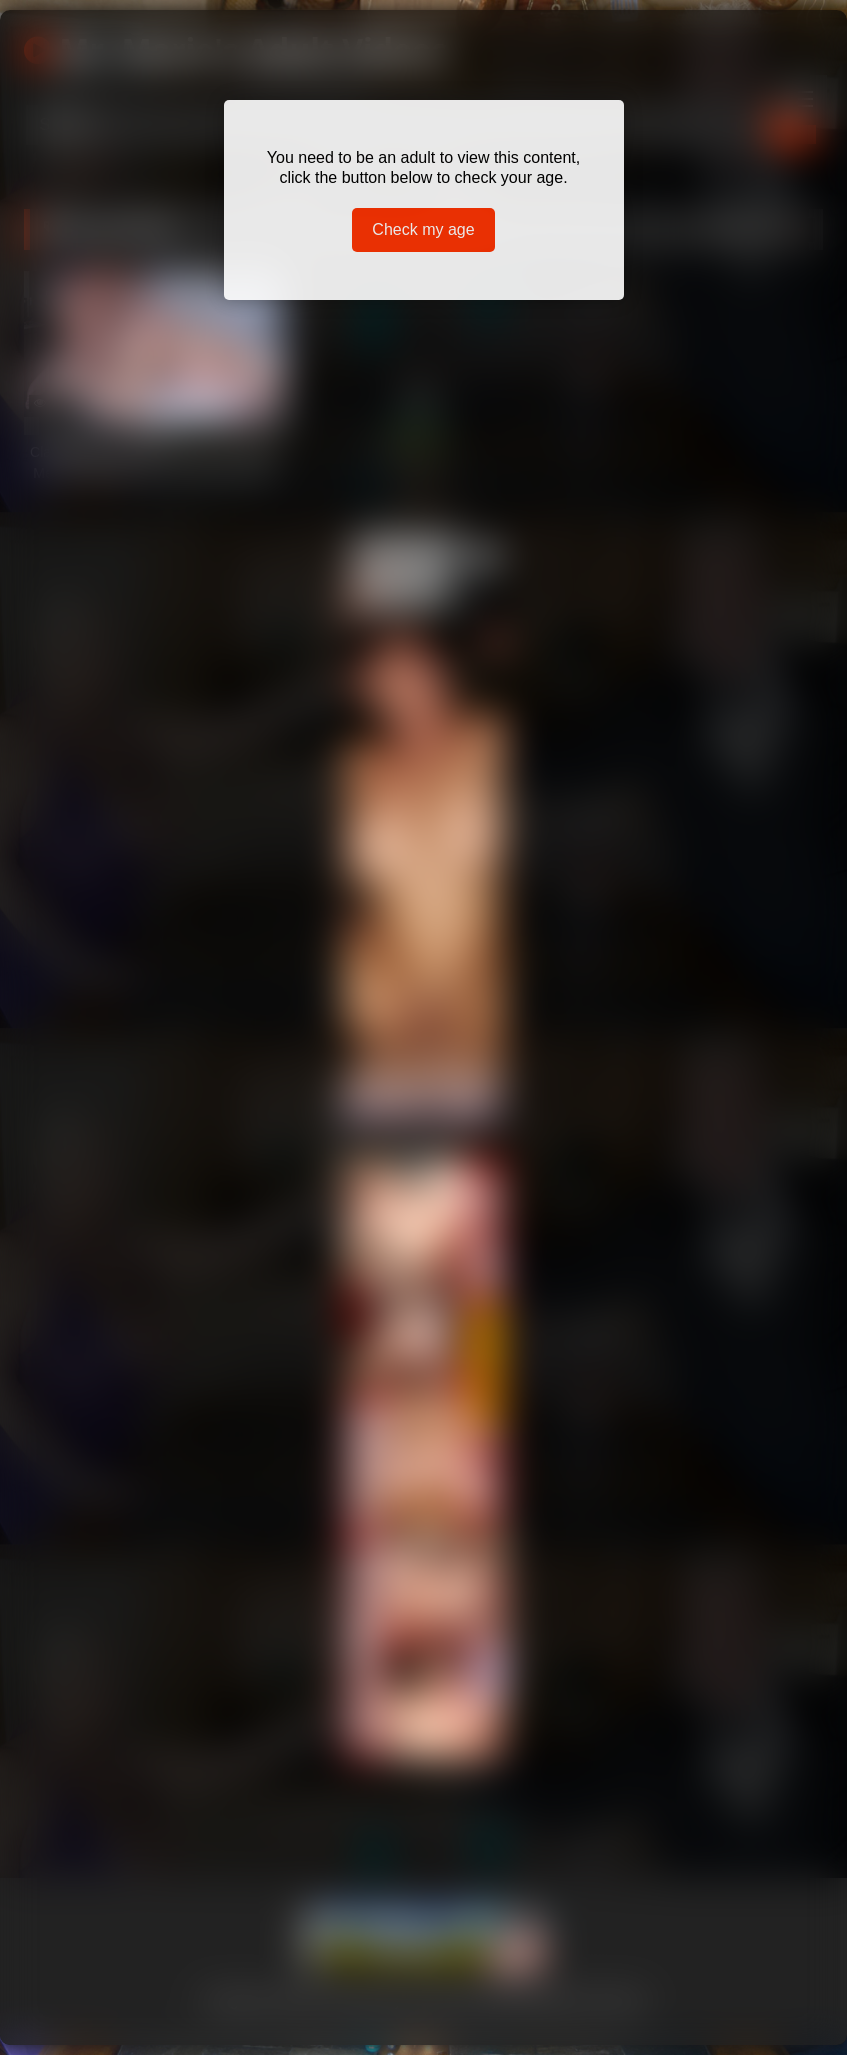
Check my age (423, 229)
